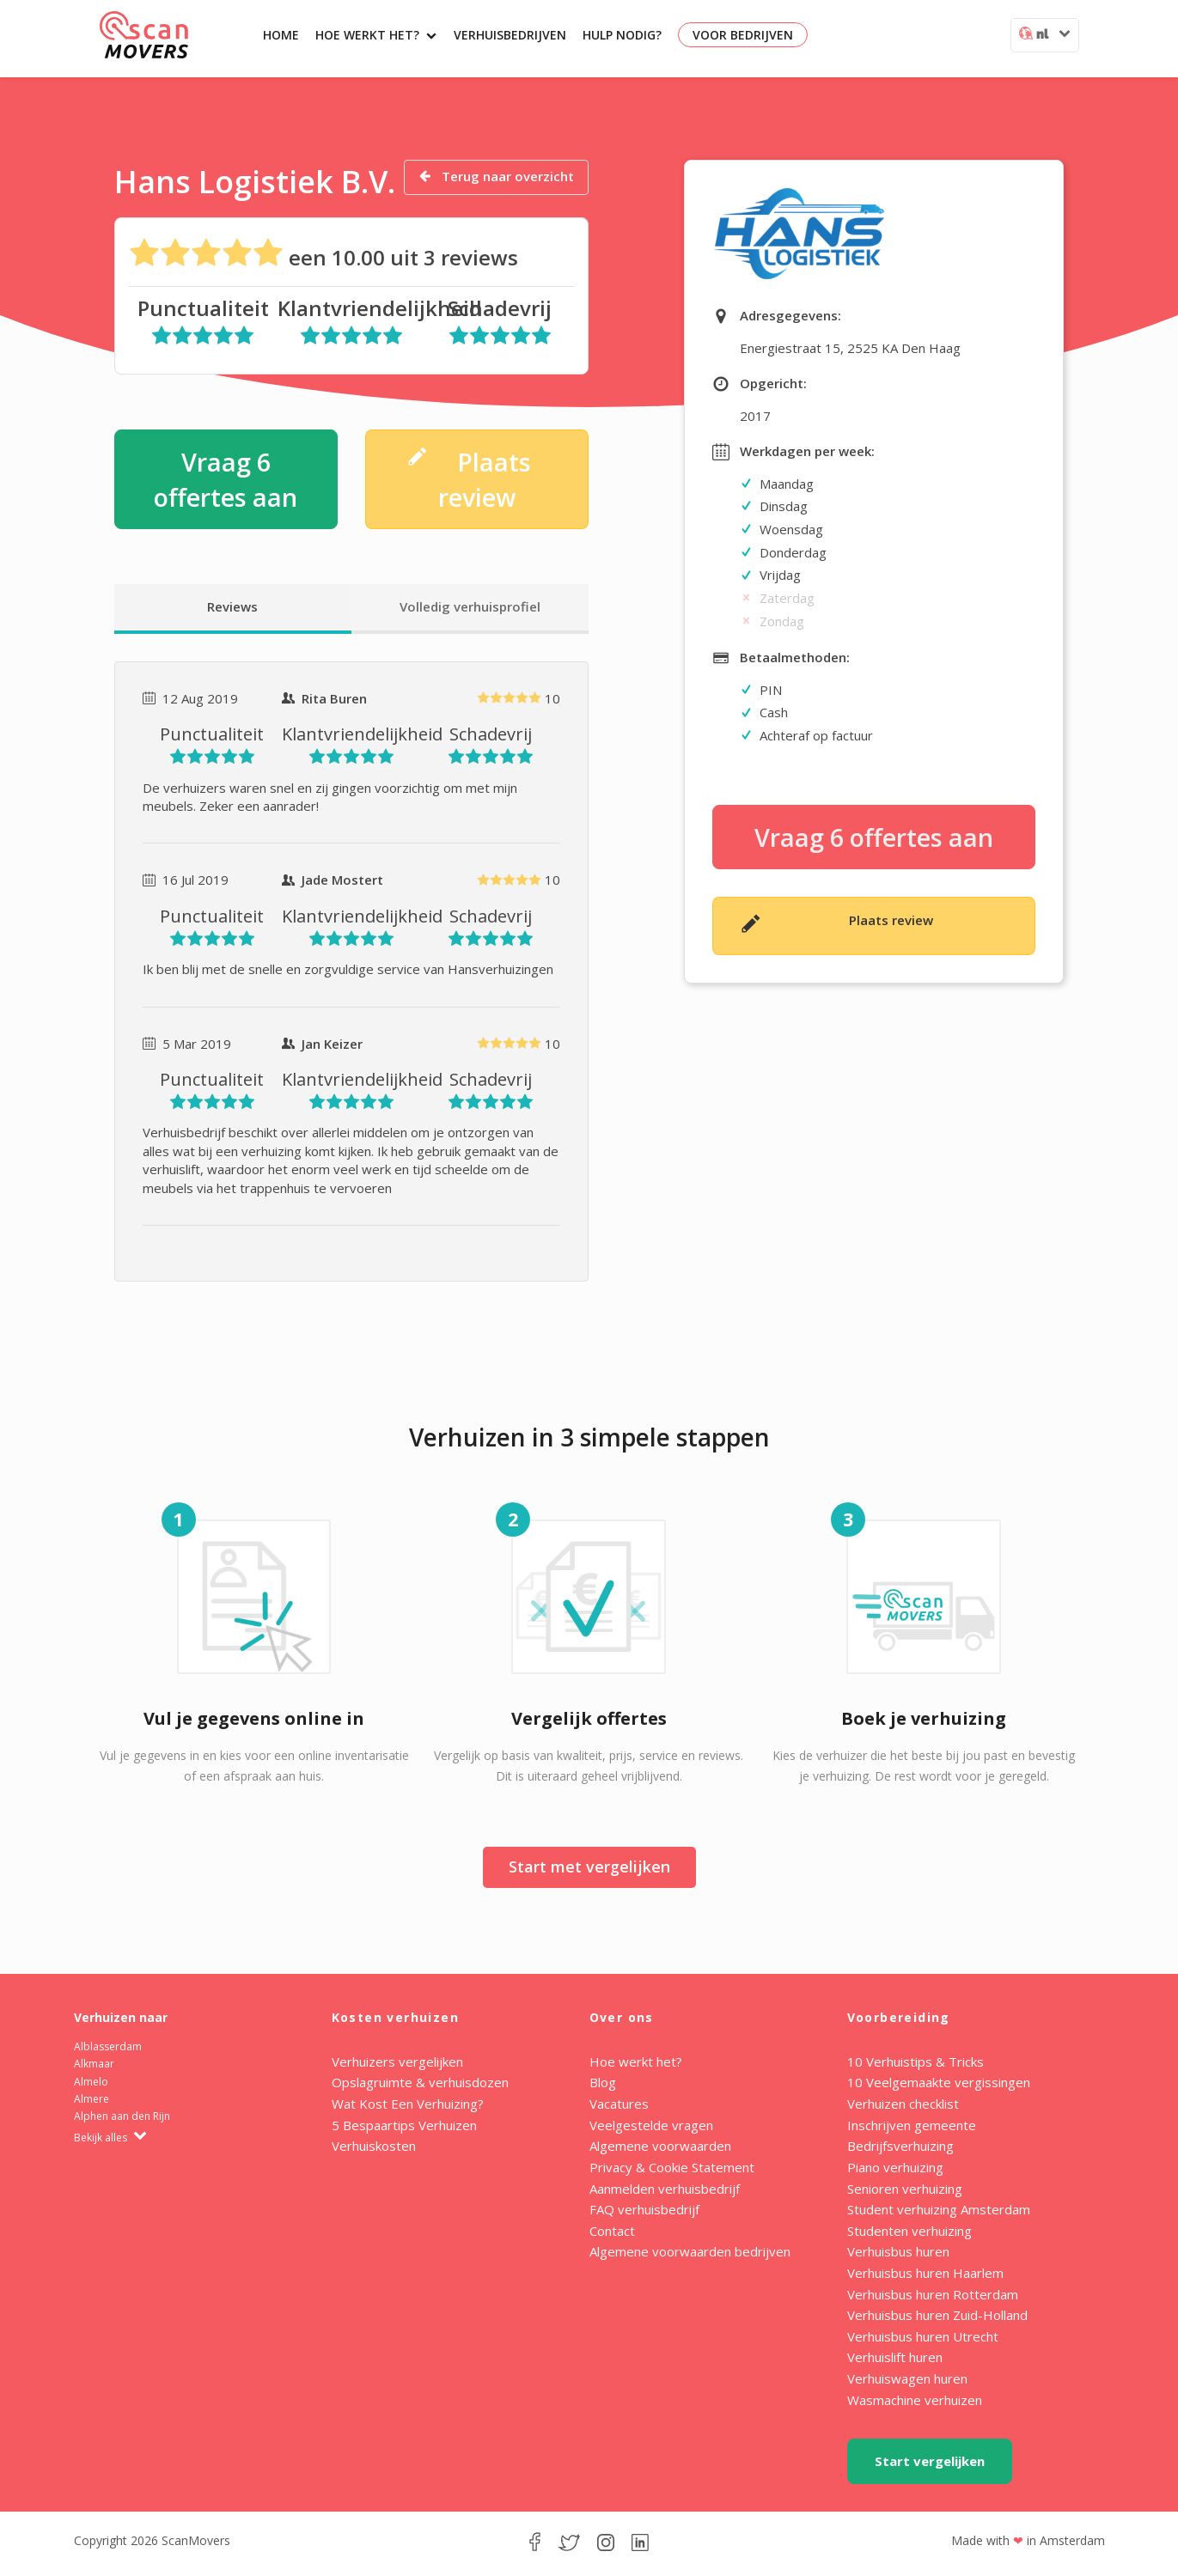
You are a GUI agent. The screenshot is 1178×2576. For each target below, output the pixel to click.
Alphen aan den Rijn (122, 2116)
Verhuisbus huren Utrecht (922, 2336)
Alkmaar (94, 2063)
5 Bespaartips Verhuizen (404, 2125)
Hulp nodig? (622, 35)
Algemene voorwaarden (660, 2145)
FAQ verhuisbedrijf (644, 2209)
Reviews (232, 606)
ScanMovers (144, 34)
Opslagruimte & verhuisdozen (420, 2082)
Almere (91, 2099)
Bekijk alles (110, 2137)
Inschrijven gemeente (911, 2125)
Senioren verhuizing (904, 2188)
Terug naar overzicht (496, 176)
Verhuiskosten (374, 2145)
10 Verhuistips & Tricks (915, 2061)
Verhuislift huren (895, 2357)
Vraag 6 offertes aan (225, 479)
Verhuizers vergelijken (397, 2061)
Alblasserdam (108, 2046)
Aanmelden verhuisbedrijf (664, 2188)
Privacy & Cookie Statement (671, 2167)
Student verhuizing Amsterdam (938, 2209)
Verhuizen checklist (903, 2103)
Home (281, 35)
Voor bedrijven (743, 35)
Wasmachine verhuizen (914, 2400)
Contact (612, 2230)
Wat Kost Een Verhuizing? (408, 2103)
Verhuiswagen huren (907, 2378)
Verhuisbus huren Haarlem (925, 2272)
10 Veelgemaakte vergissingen (938, 2082)
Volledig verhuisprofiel (470, 606)
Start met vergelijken (589, 1866)
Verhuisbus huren (898, 2251)
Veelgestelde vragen (651, 2125)
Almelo (91, 2081)
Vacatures (619, 2103)
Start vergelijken (930, 2460)
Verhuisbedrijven (510, 35)
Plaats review (469, 479)
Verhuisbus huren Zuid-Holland (937, 2314)
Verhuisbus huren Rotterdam (932, 2294)
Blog (602, 2082)
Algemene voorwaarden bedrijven (689, 2251)
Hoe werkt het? (375, 35)
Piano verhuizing (895, 2167)
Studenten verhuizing (909, 2230)
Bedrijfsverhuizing (900, 2145)
